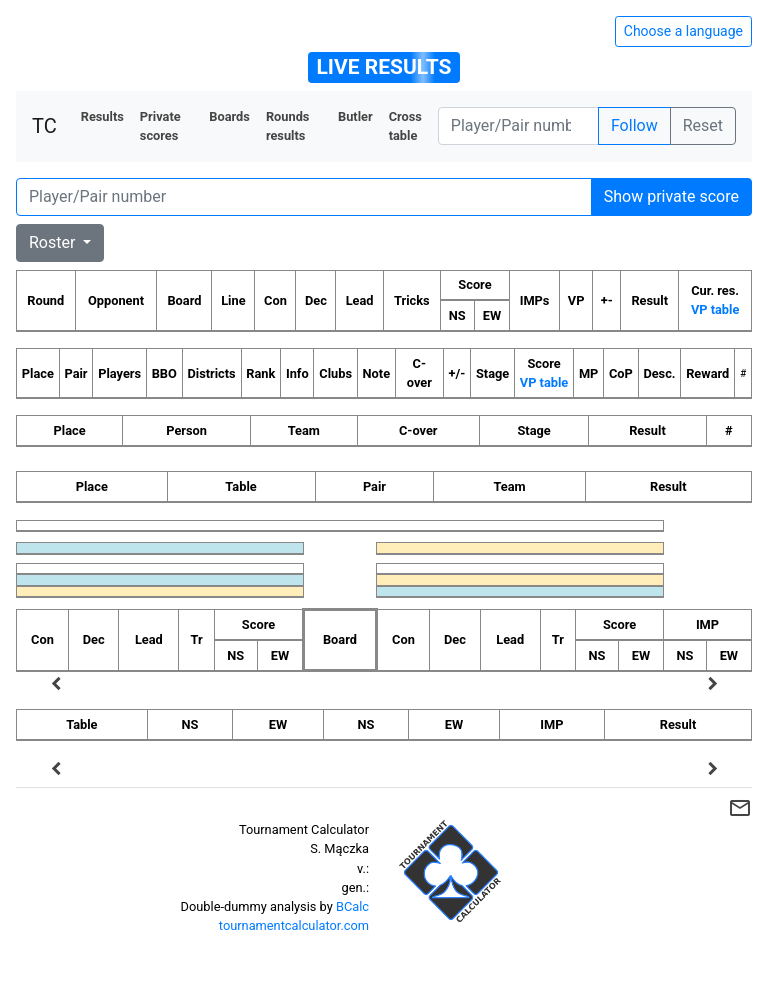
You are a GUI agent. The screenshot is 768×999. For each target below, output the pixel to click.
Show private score (671, 196)
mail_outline (740, 808)
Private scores (160, 126)
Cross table (405, 126)
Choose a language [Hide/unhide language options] (683, 31)
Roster (54, 242)
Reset (703, 125)
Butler (355, 116)
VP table (715, 309)
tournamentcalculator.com (294, 925)
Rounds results (288, 126)
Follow (634, 125)
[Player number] (518, 126)
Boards (229, 116)
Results (102, 116)
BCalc (352, 906)
